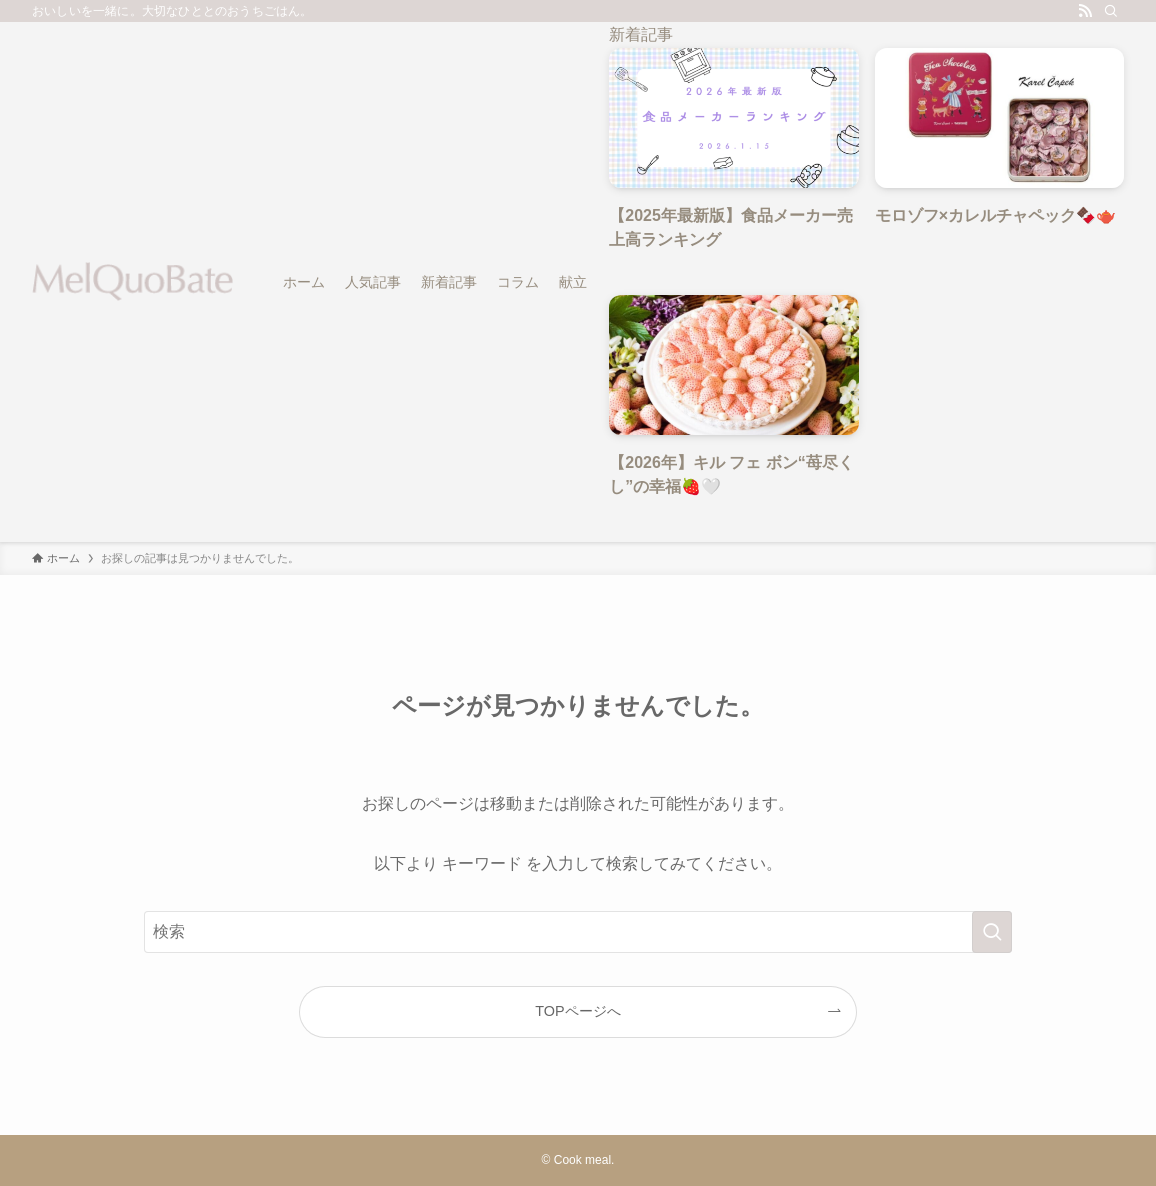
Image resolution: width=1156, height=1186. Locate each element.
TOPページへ (577, 1011)
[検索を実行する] (992, 932)
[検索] (1111, 11)
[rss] (1085, 11)
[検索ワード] (578, 932)
